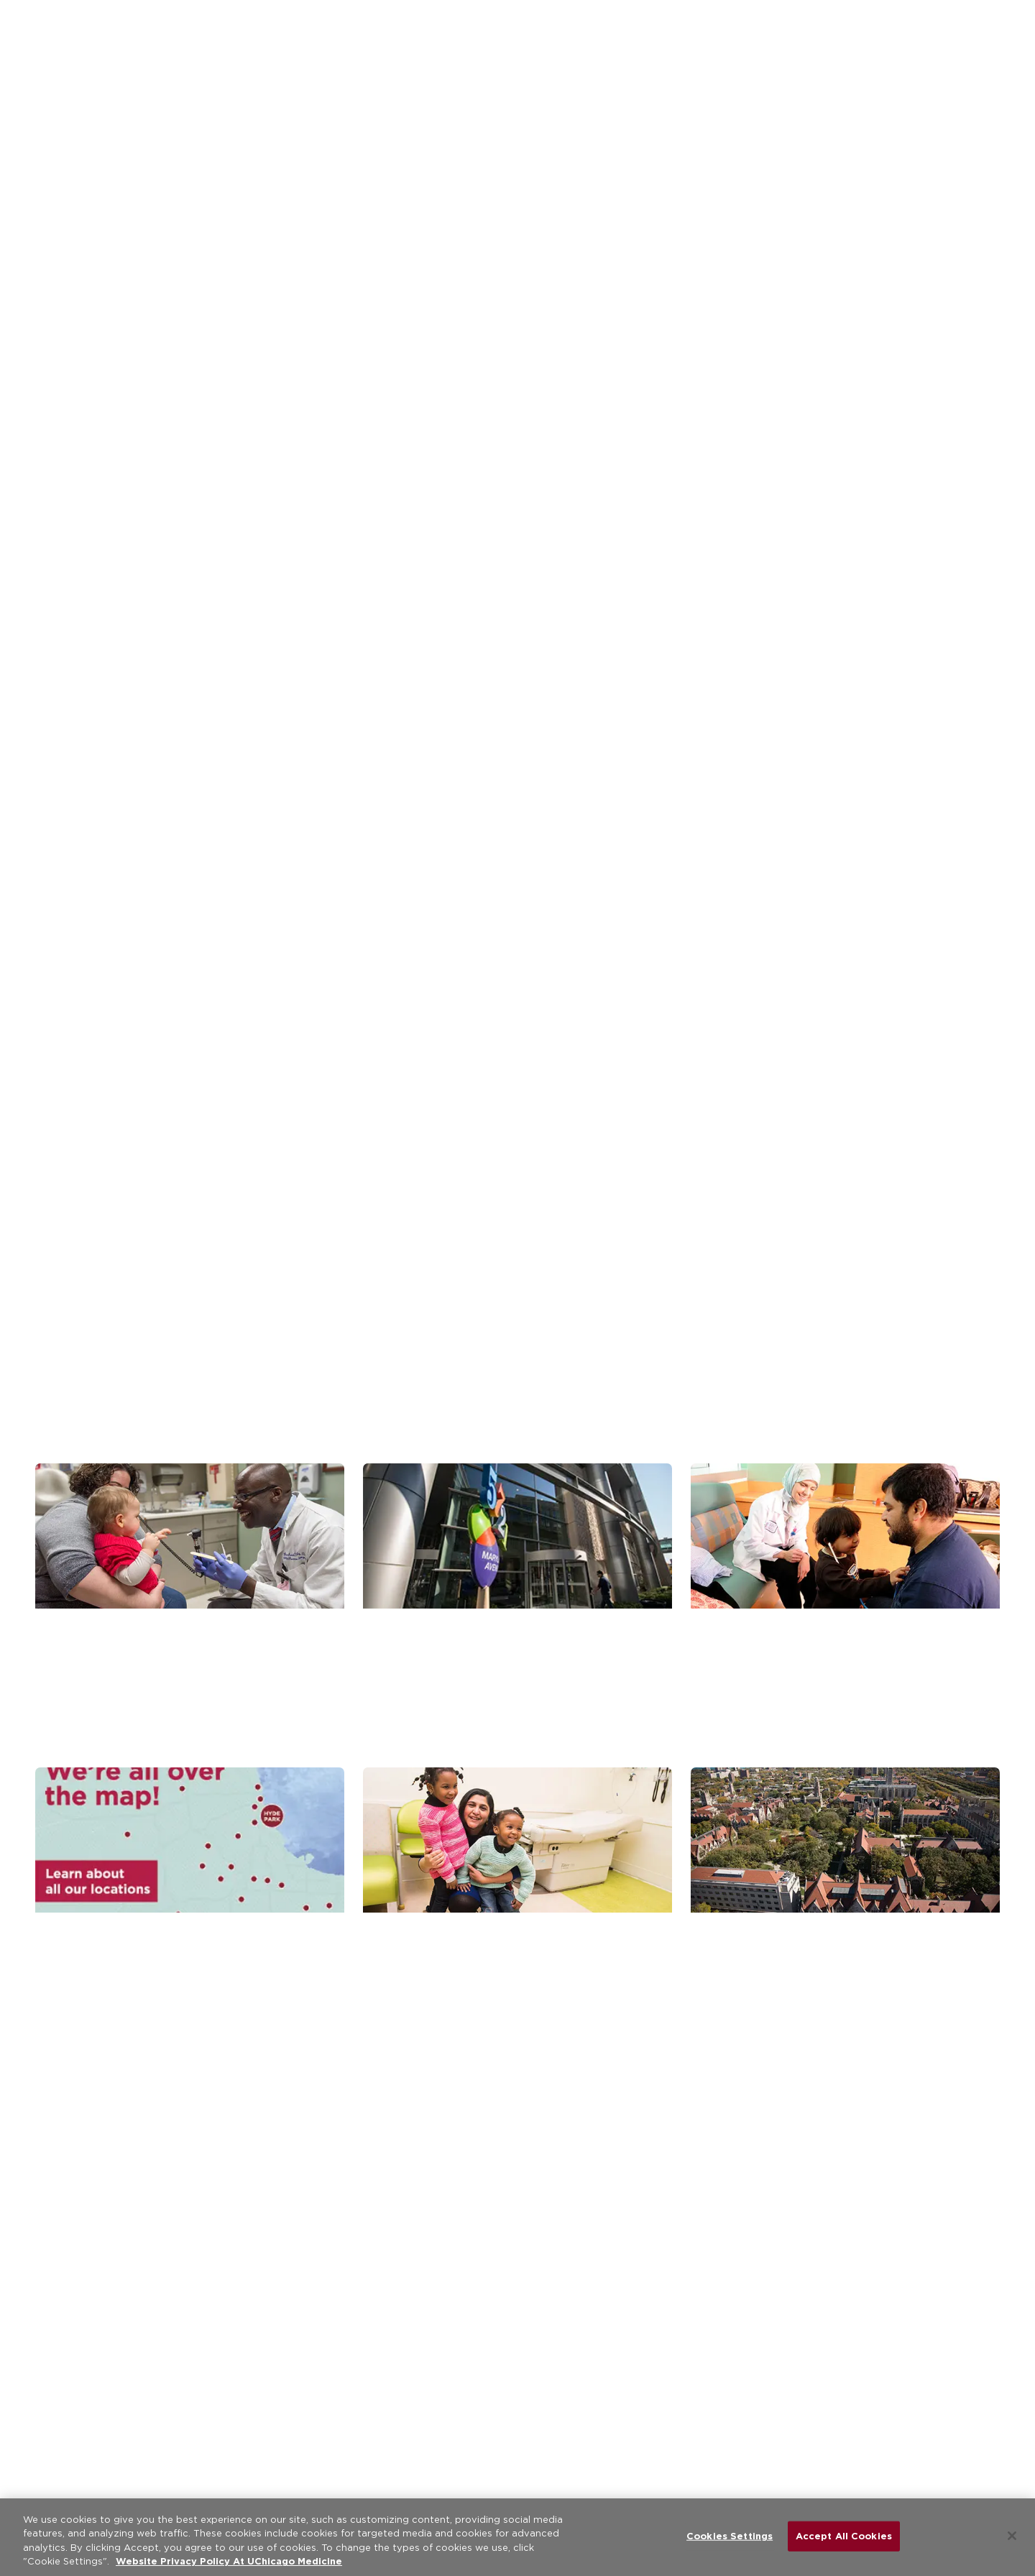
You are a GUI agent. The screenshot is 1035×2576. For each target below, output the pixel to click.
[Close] (1012, 2536)
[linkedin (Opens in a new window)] (382, 2346)
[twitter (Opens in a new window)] (336, 2346)
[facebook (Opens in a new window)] (290, 2346)
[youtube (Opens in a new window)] (474, 2346)
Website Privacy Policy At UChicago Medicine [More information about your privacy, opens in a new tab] (229, 2561)
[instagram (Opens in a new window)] (428, 2346)
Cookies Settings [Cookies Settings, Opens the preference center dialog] (729, 2536)
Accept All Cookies (844, 2536)
